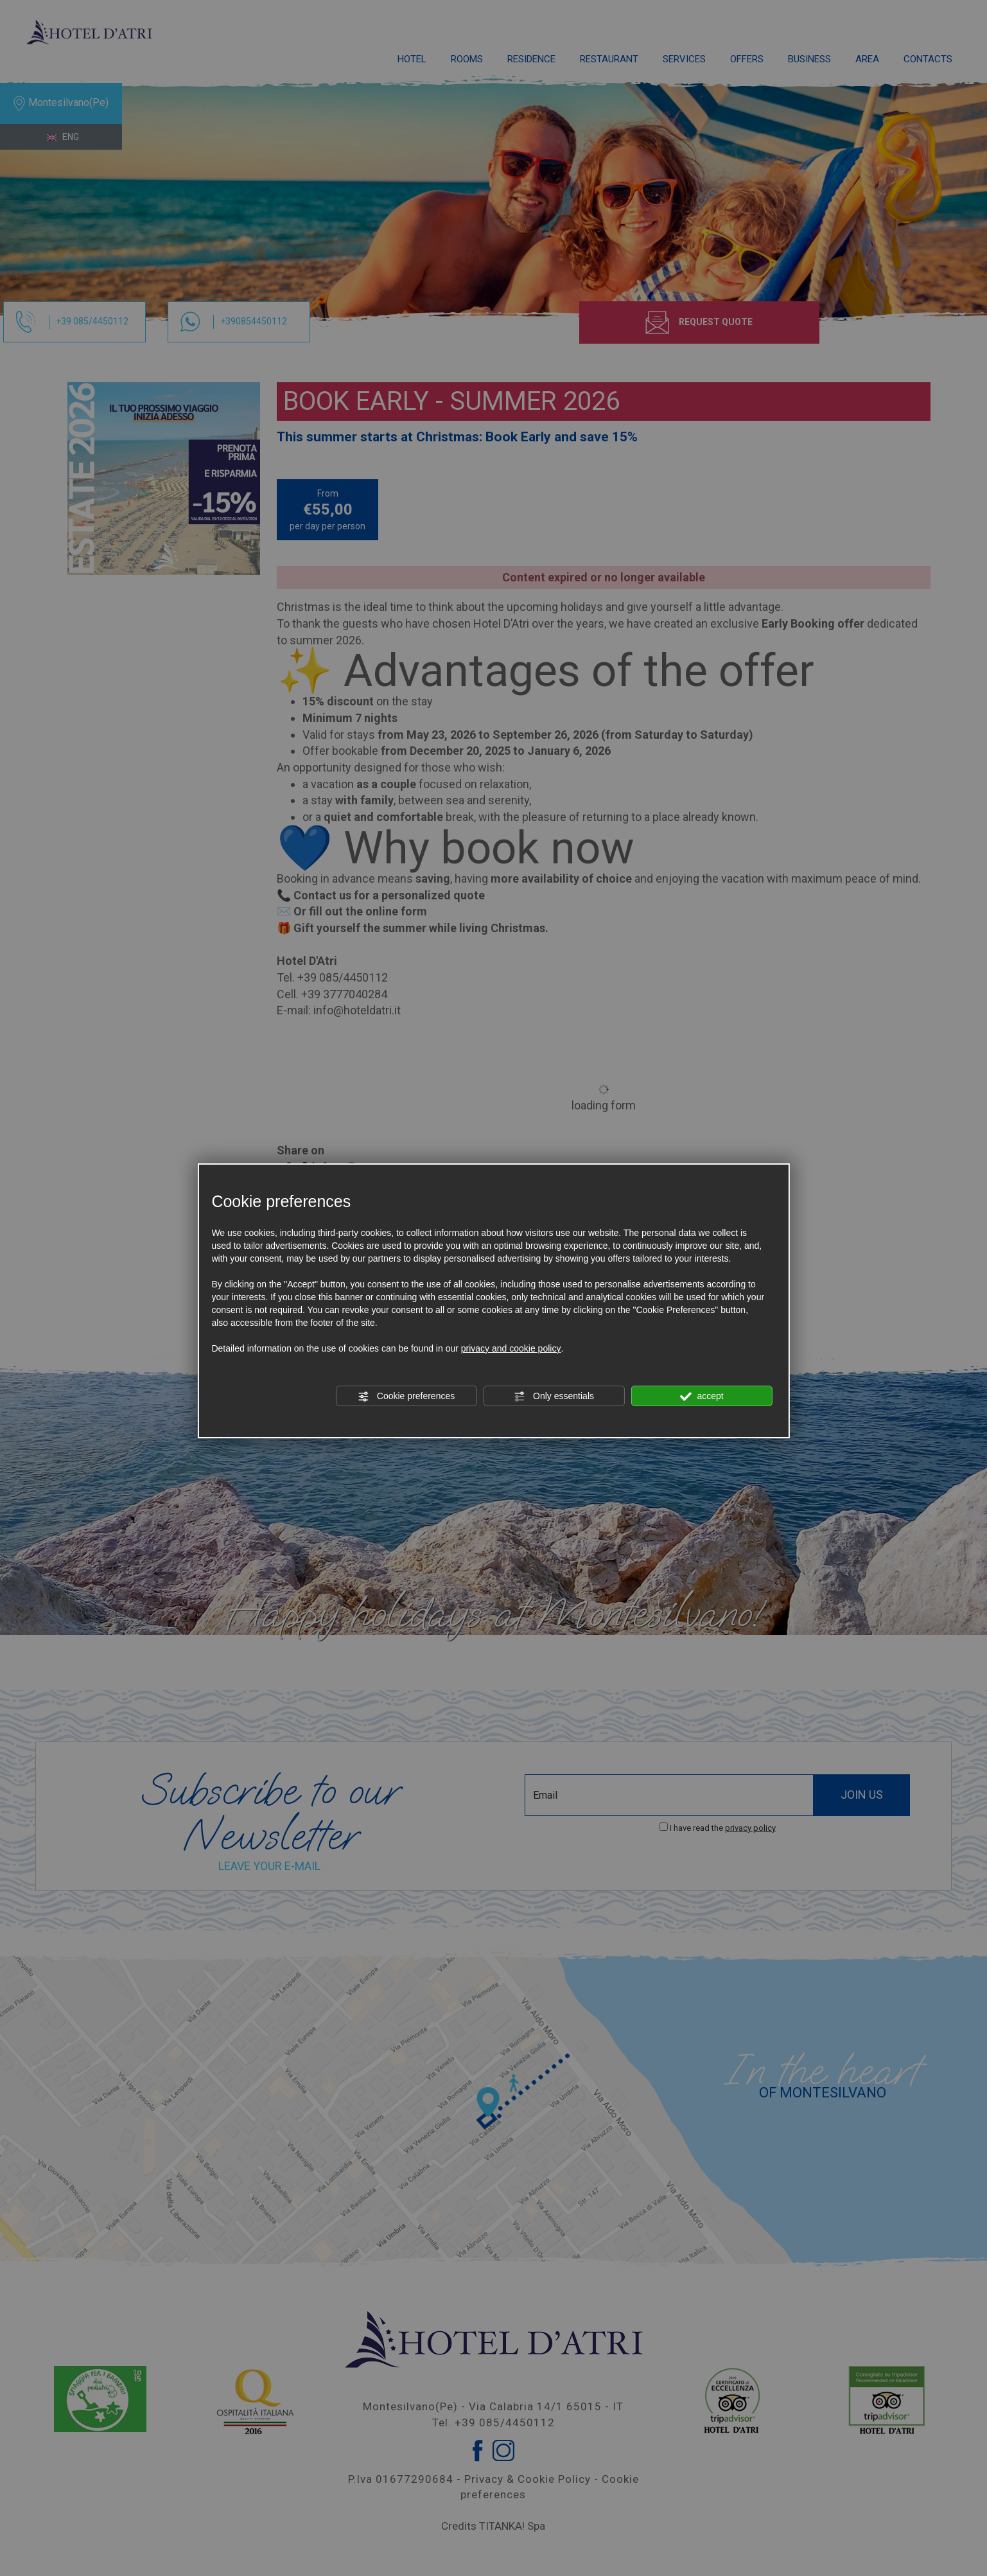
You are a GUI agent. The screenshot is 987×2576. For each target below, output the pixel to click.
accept (702, 1396)
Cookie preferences (406, 1396)
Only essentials (554, 1396)
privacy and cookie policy (511, 1348)
